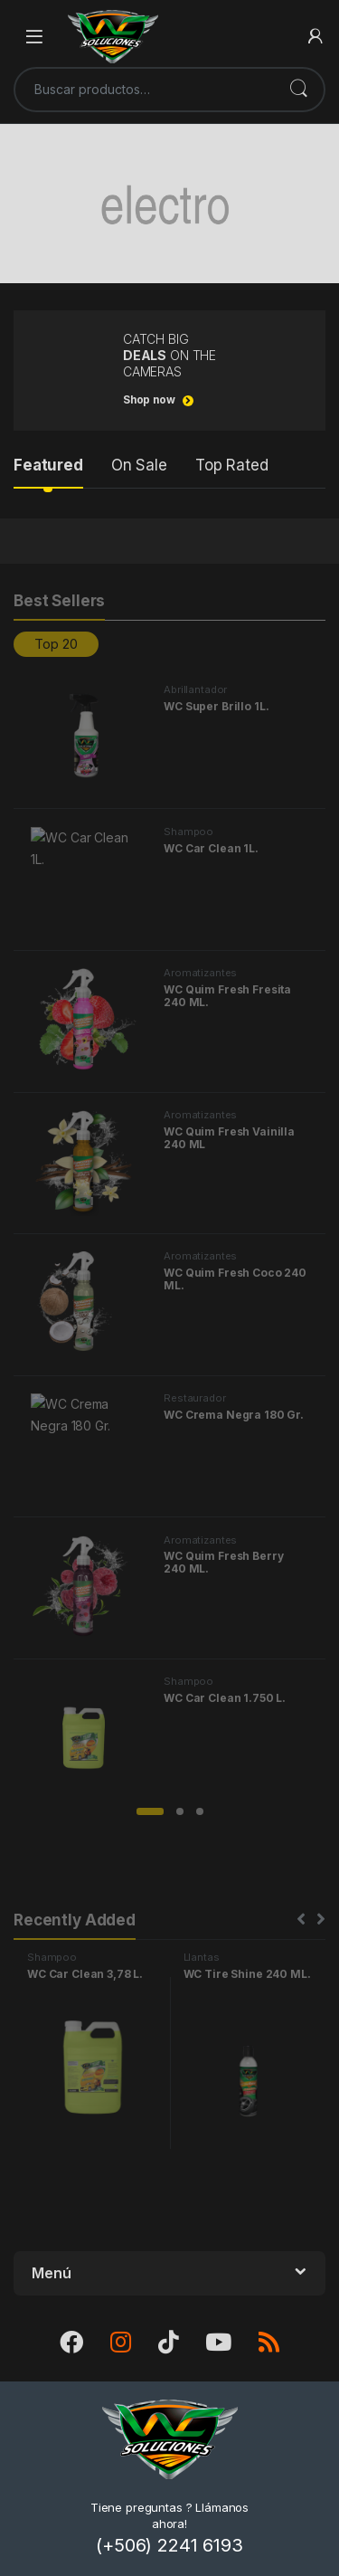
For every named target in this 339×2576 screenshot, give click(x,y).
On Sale (139, 465)
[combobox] (144, 89)
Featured (48, 465)
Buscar (298, 89)
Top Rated (231, 465)
